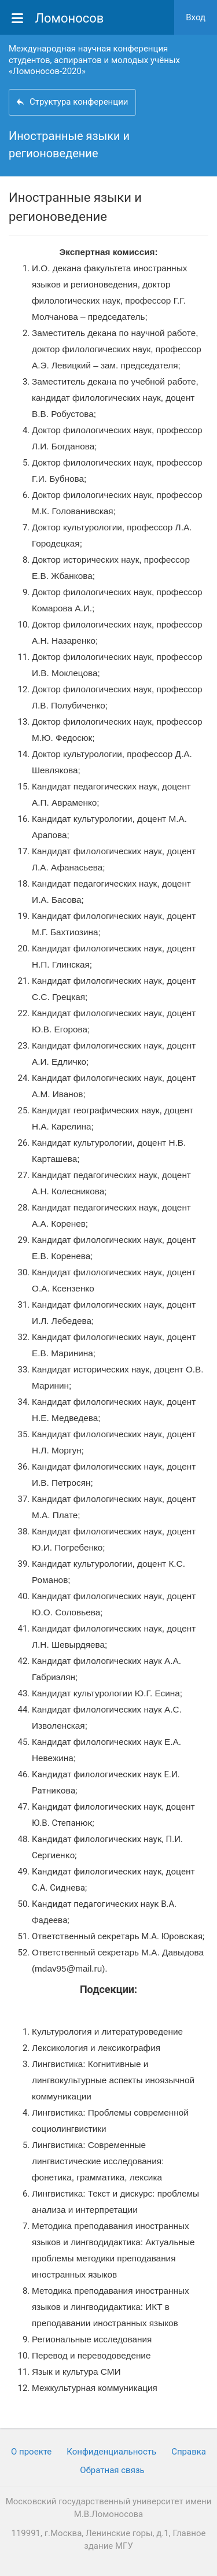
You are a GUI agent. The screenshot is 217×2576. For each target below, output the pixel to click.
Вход (195, 17)
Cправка (188, 2451)
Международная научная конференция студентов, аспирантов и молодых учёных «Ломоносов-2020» (94, 59)
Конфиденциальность (111, 2451)
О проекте (31, 2451)
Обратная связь (112, 2470)
